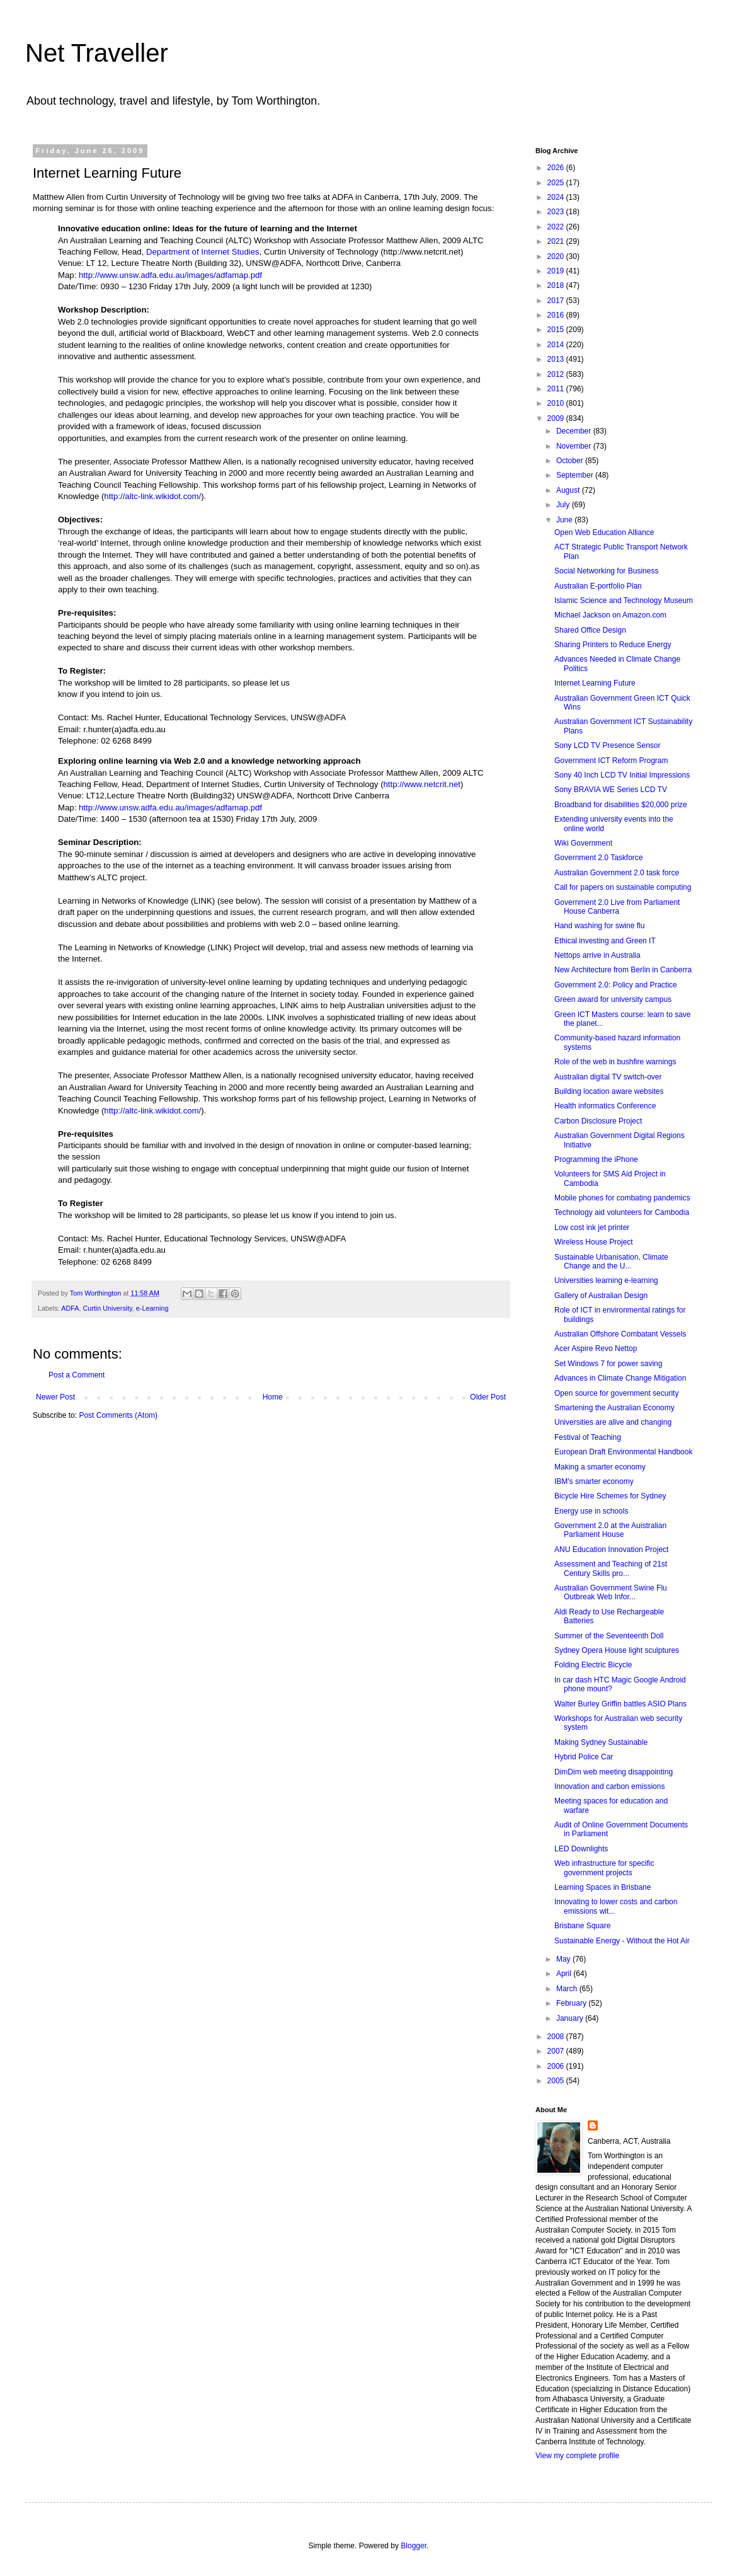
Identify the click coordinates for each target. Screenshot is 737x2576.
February (572, 2003)
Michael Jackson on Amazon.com (610, 615)
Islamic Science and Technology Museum (623, 600)
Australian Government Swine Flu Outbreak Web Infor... (610, 1592)
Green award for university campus (612, 999)
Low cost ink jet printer (591, 1227)
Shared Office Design (590, 630)
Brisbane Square (582, 1925)
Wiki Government (583, 843)
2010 (556, 403)
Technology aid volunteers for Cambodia (621, 1212)
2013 (556, 359)
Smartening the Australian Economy (614, 1407)
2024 (556, 197)
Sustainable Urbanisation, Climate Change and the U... (611, 1261)
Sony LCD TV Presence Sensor (607, 745)
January (570, 2018)
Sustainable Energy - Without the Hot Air (622, 1940)
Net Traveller (96, 53)
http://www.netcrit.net (422, 784)
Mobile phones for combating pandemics (622, 1197)
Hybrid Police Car (583, 1756)
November (574, 446)
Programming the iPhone (596, 1159)
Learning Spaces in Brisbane (602, 1887)
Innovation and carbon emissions (609, 1786)
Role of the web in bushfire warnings (615, 1061)
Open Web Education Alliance (604, 532)
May (564, 1959)
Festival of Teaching (587, 1437)
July (564, 504)
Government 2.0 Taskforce (598, 857)
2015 (556, 329)
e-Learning (152, 1308)
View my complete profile (577, 2455)
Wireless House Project (593, 1242)
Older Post (488, 1397)
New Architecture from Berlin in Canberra (623, 969)
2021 (556, 241)
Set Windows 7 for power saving (608, 1363)
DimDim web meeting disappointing (613, 1772)
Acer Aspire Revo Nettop (595, 1348)
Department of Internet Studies (203, 251)
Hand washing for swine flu (599, 925)
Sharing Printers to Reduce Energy (612, 644)
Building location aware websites (608, 1091)
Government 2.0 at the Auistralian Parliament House (610, 1530)
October (570, 460)
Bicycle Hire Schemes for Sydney (610, 1496)
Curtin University (107, 1308)
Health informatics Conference (605, 1105)
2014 (556, 344)
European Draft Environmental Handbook (623, 1451)
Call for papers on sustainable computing (622, 887)
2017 (556, 300)
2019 (556, 271)
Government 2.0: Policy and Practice (615, 984)
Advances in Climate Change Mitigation (620, 1378)
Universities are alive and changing (612, 1422)
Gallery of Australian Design (601, 1295)
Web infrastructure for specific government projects (604, 1868)
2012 (556, 374)
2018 (556, 285)
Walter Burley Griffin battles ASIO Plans (620, 1703)
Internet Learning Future (595, 683)
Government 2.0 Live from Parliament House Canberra (617, 907)
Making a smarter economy (600, 1467)
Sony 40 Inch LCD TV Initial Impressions (622, 775)
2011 (556, 388)
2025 (556, 182)
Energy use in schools (591, 1511)
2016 (556, 315)
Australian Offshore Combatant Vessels (620, 1334)
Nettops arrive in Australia (597, 955)
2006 (556, 2066)
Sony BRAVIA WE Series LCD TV (610, 789)
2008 (556, 2036)
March (568, 1988)
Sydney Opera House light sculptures (616, 1650)
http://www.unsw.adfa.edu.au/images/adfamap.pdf (170, 275)
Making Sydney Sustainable (601, 1742)
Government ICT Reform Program (611, 760)
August (569, 490)
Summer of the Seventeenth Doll (608, 1635)
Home (273, 1397)
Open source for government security (616, 1393)
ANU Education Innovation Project (611, 1549)
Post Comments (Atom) (118, 1415)
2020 (556, 256)
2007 (556, 2051)
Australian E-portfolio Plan (598, 586)
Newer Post (55, 1397)
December (574, 431)
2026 (556, 167)
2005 (556, 2080)
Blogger (413, 2545)
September (575, 475)
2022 (556, 226)
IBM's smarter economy (594, 1481)
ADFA (70, 1308)
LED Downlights (581, 1848)
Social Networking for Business (606, 570)
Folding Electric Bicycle (593, 1664)
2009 (556, 418)
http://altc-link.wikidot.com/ (152, 496)
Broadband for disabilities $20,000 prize (620, 804)
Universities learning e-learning (606, 1280)
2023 (556, 211)
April (564, 1973)
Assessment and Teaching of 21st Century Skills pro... (610, 1568)
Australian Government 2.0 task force (616, 872)
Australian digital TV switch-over (608, 1076)
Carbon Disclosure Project (598, 1121)
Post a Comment (77, 1375)
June (565, 519)
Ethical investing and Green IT (605, 940)
